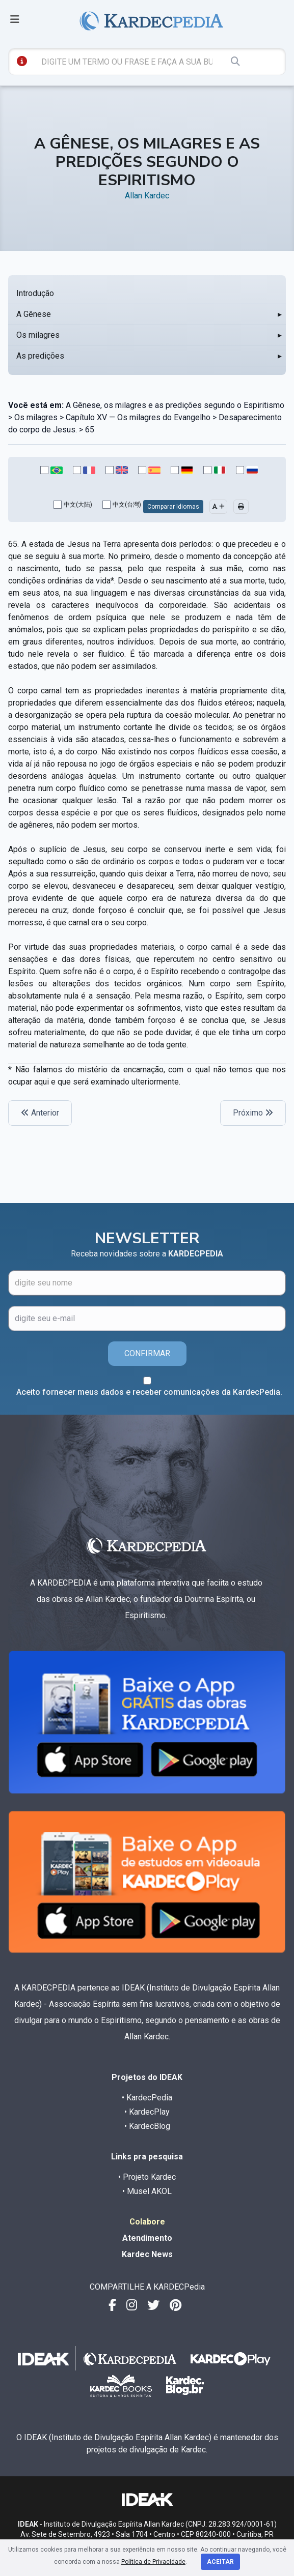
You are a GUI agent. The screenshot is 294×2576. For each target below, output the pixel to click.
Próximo (253, 1113)
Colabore (147, 2222)
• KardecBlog (147, 2126)
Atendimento (147, 2238)
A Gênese (33, 314)
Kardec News (147, 2254)
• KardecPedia (147, 2097)
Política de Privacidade (153, 2561)
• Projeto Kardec (147, 2177)
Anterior (40, 1113)
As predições (40, 356)
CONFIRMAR (147, 1353)
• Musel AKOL (147, 2191)
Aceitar (220, 2561)
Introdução (35, 293)
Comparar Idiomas (173, 506)
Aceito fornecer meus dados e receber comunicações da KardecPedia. (149, 1392)
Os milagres (38, 335)
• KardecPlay (147, 2112)
